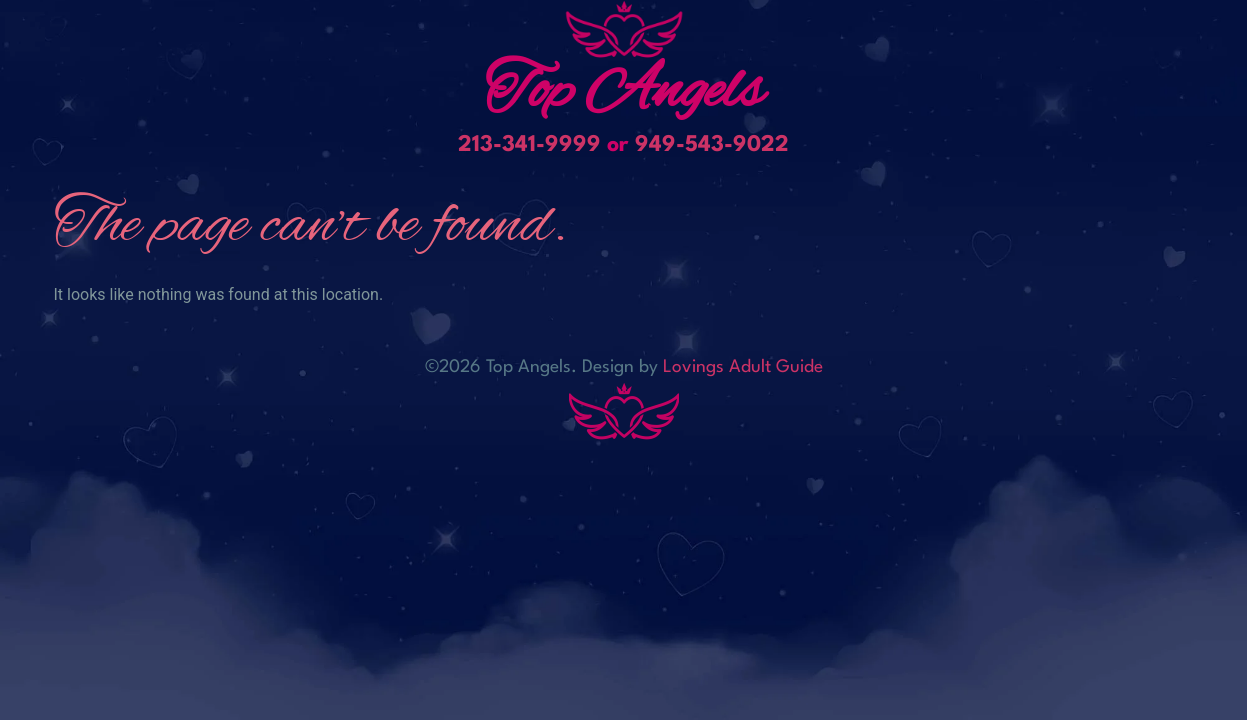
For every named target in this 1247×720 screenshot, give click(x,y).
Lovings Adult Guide (743, 367)
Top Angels (624, 93)
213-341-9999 (529, 145)
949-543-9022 (712, 145)
